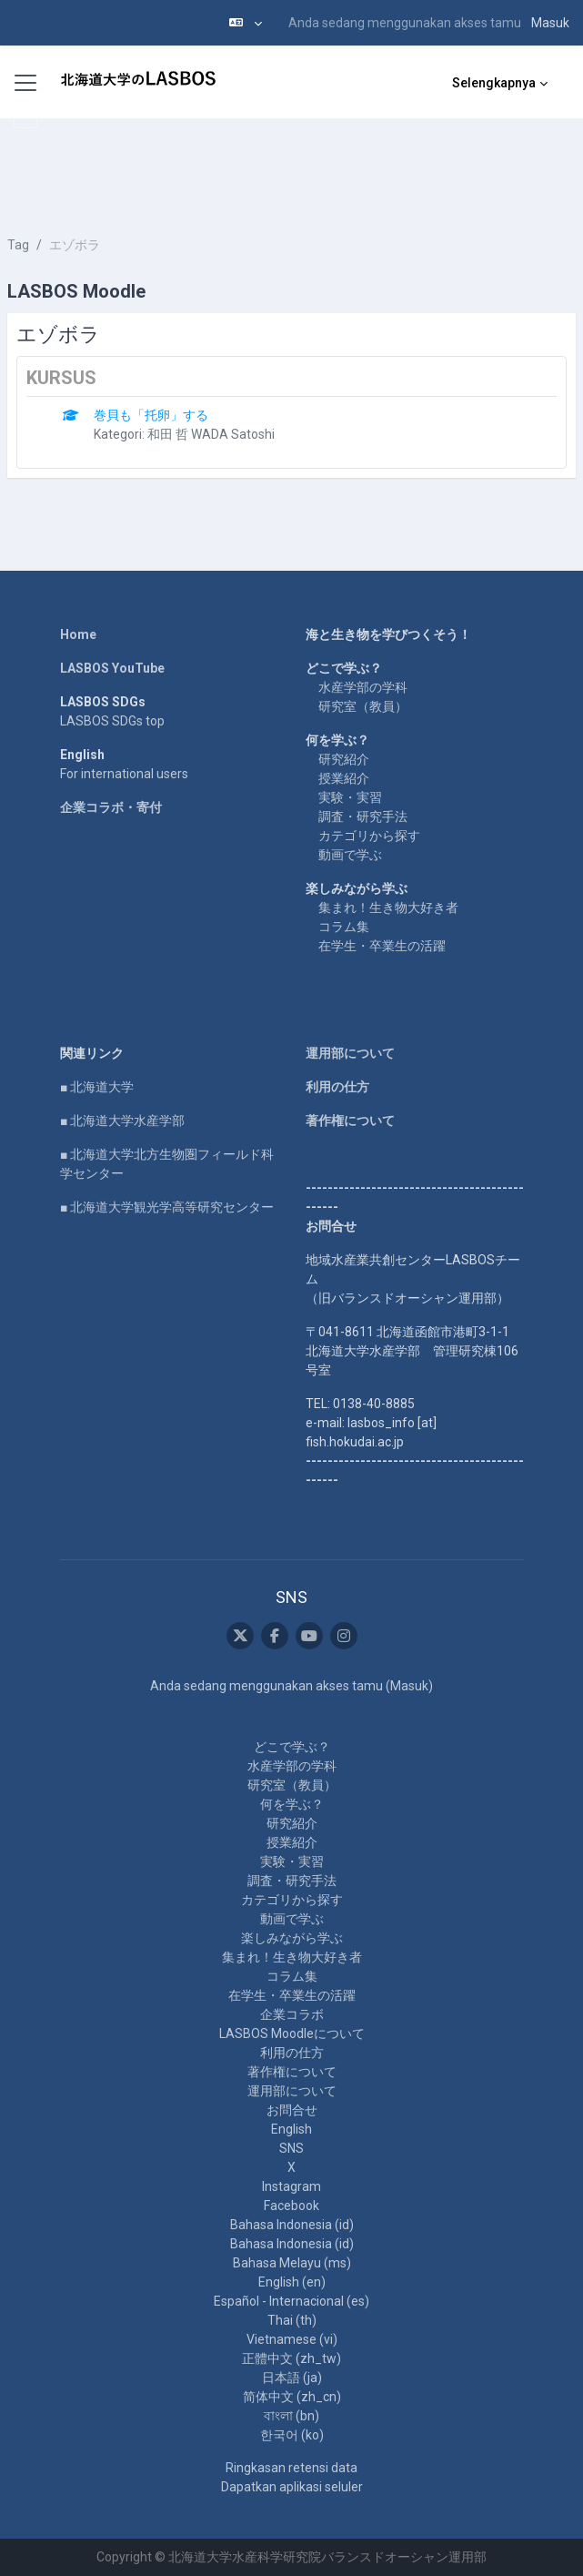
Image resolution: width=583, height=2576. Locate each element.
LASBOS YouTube (112, 668)
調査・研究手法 (362, 816)
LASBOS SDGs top (112, 721)
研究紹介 (343, 759)
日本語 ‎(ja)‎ (292, 2377)
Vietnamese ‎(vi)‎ (291, 2339)
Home (78, 634)
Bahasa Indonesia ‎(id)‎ (292, 2224)
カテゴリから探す (369, 835)
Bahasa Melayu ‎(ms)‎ (292, 2263)
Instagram (291, 2186)
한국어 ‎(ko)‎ (292, 2435)
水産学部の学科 (362, 687)
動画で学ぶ (350, 854)
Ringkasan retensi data (291, 2467)
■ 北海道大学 (97, 1087)
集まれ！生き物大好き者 (388, 907)
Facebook (291, 2205)
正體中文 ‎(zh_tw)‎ (291, 2358)
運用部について (350, 1053)
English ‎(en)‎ (292, 2282)
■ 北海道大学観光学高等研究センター (167, 1207)
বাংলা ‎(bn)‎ (291, 2416)
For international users (124, 773)
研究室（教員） (362, 706)
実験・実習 (350, 797)
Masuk (550, 22)
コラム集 (343, 926)
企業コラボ (292, 2014)
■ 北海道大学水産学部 (122, 1120)
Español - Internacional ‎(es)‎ (291, 2301)
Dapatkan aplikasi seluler (292, 2487)
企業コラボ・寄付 (111, 807)
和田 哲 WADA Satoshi (211, 434)
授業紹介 (343, 778)
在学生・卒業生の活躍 (382, 945)
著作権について (350, 1120)
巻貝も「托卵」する (151, 415)
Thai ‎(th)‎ (292, 2320)
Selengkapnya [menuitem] (494, 83)
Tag (18, 245)
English (291, 2129)
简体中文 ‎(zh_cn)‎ (292, 2396)
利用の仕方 (337, 1087)
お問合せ (291, 2110)
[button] (245, 22)
